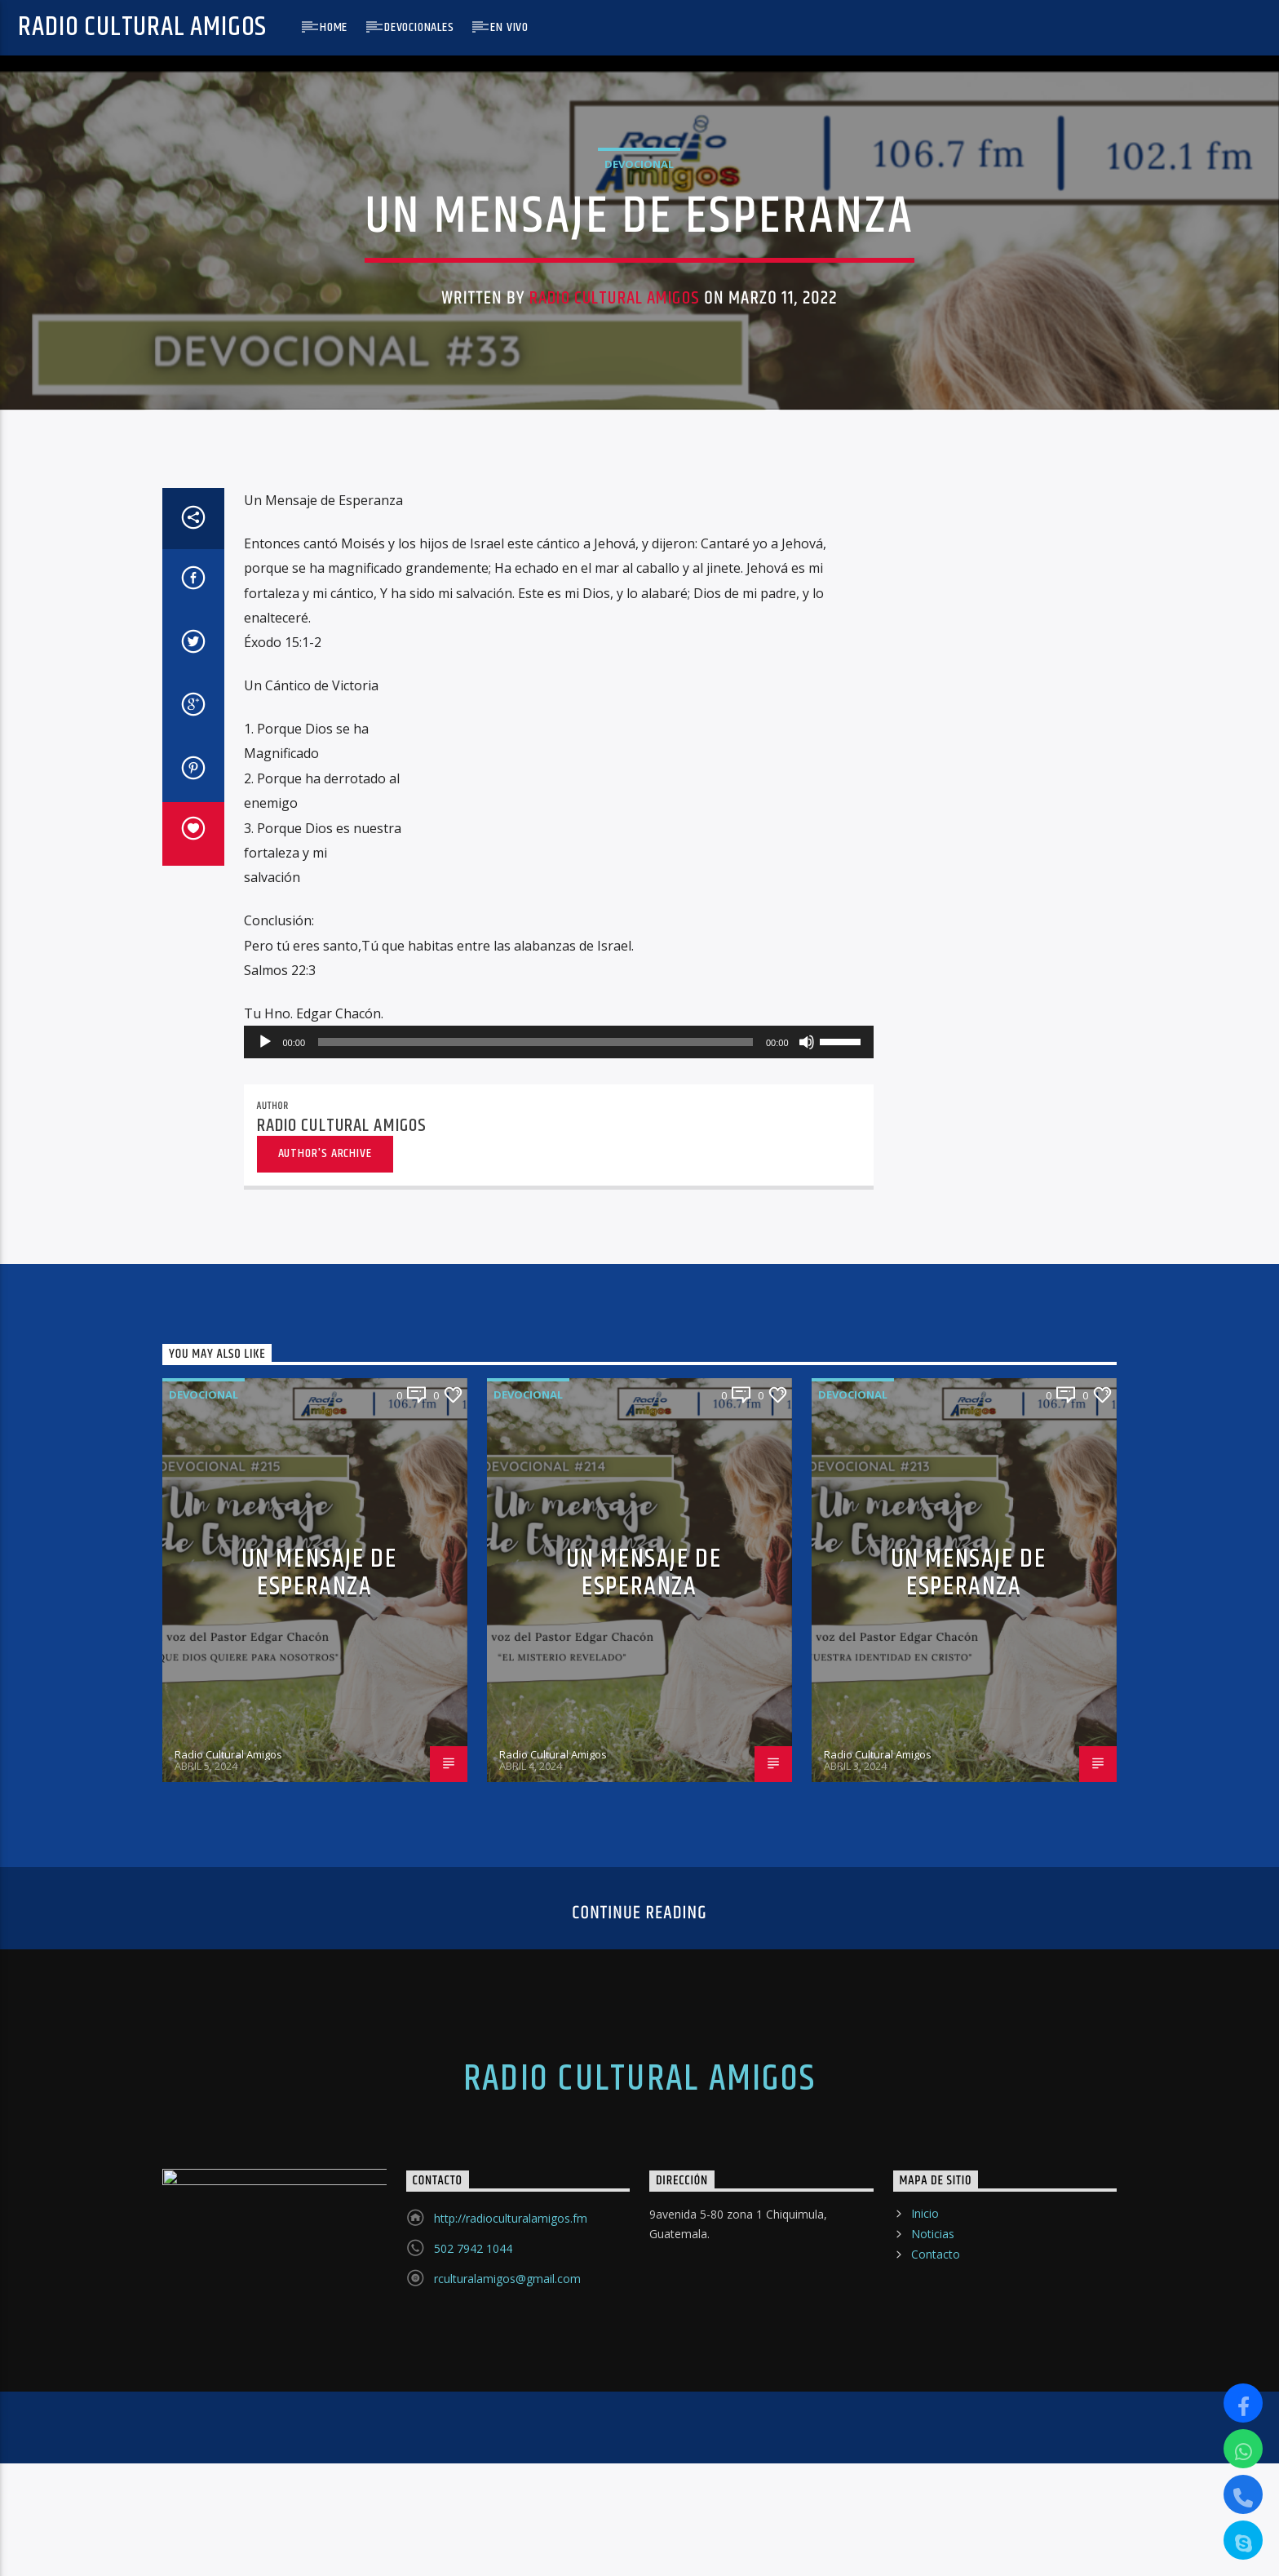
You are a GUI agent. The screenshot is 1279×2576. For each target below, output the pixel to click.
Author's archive (325, 1679)
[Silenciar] (807, 1568)
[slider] (535, 1568)
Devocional (639, 404)
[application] (559, 1568)
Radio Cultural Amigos (142, 27)
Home (333, 27)
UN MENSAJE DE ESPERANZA (319, 2099)
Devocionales (419, 27)
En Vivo (509, 27)
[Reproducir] (265, 1568)
